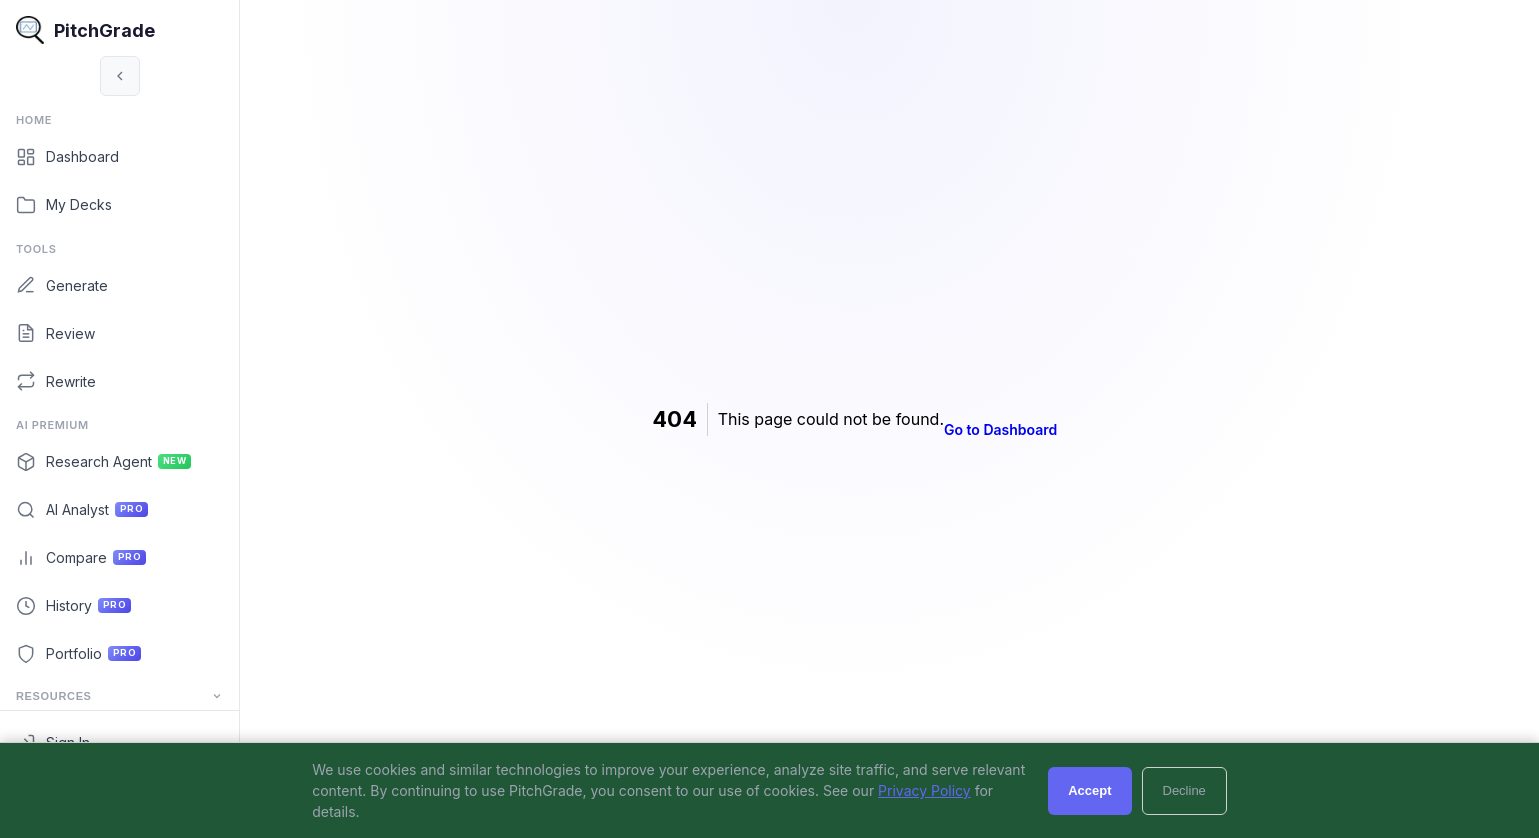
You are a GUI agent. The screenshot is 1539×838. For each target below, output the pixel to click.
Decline (1184, 790)
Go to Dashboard (1035, 429)
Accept (1089, 790)
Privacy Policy (924, 790)
